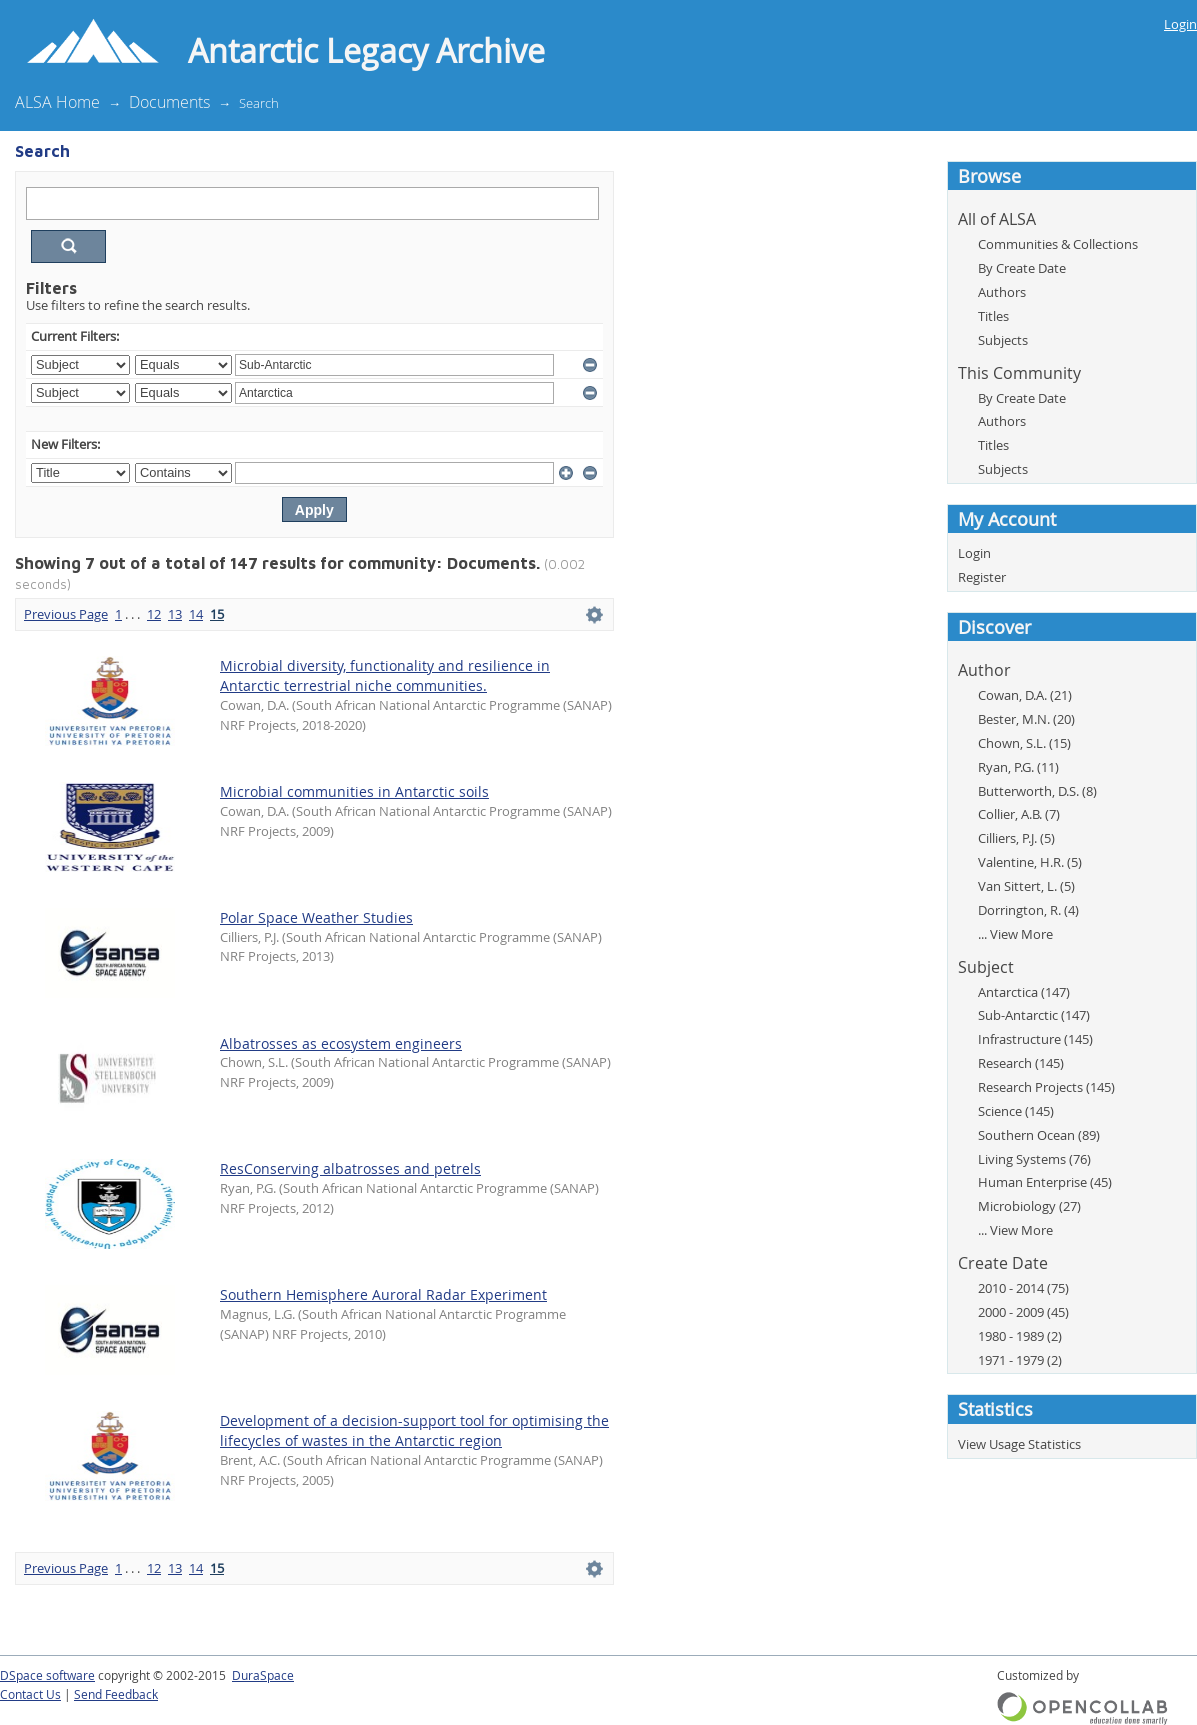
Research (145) (1021, 1063)
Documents (169, 102)
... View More (1015, 934)
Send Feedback (116, 1694)
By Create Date (1022, 268)
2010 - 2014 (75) (1023, 1288)
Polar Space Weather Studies (316, 917)
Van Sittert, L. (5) (1026, 886)
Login (1180, 24)
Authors (1002, 292)
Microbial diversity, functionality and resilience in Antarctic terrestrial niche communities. (385, 675)
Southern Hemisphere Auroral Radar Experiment (383, 1294)
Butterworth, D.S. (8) (1037, 791)
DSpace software (47, 1675)
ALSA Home (57, 102)
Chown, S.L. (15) (1024, 743)
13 (175, 614)
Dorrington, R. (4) (1028, 910)
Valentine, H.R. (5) (1030, 862)
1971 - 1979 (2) (1020, 1360)
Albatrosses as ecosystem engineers (341, 1043)
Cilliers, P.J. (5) (1016, 838)
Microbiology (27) (1029, 1206)
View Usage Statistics (1019, 1444)
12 (154, 614)
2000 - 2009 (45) (1023, 1312)
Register (982, 577)
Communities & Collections (1058, 244)
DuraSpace (263, 1675)
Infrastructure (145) (1035, 1039)
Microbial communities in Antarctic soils (354, 791)
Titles (993, 316)
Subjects (1003, 340)
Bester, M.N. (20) (1026, 719)
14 (196, 614)
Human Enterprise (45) (1045, 1182)
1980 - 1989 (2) (1020, 1336)
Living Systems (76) (1034, 1159)
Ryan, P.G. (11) (1018, 767)
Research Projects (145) (1046, 1087)
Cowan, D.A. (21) (1025, 695)
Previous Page (66, 614)
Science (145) (1016, 1111)
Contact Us (30, 1694)
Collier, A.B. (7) (1019, 814)
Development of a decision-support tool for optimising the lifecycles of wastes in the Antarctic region (414, 1430)
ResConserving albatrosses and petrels (350, 1168)
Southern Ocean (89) (1039, 1135)
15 (217, 614)
